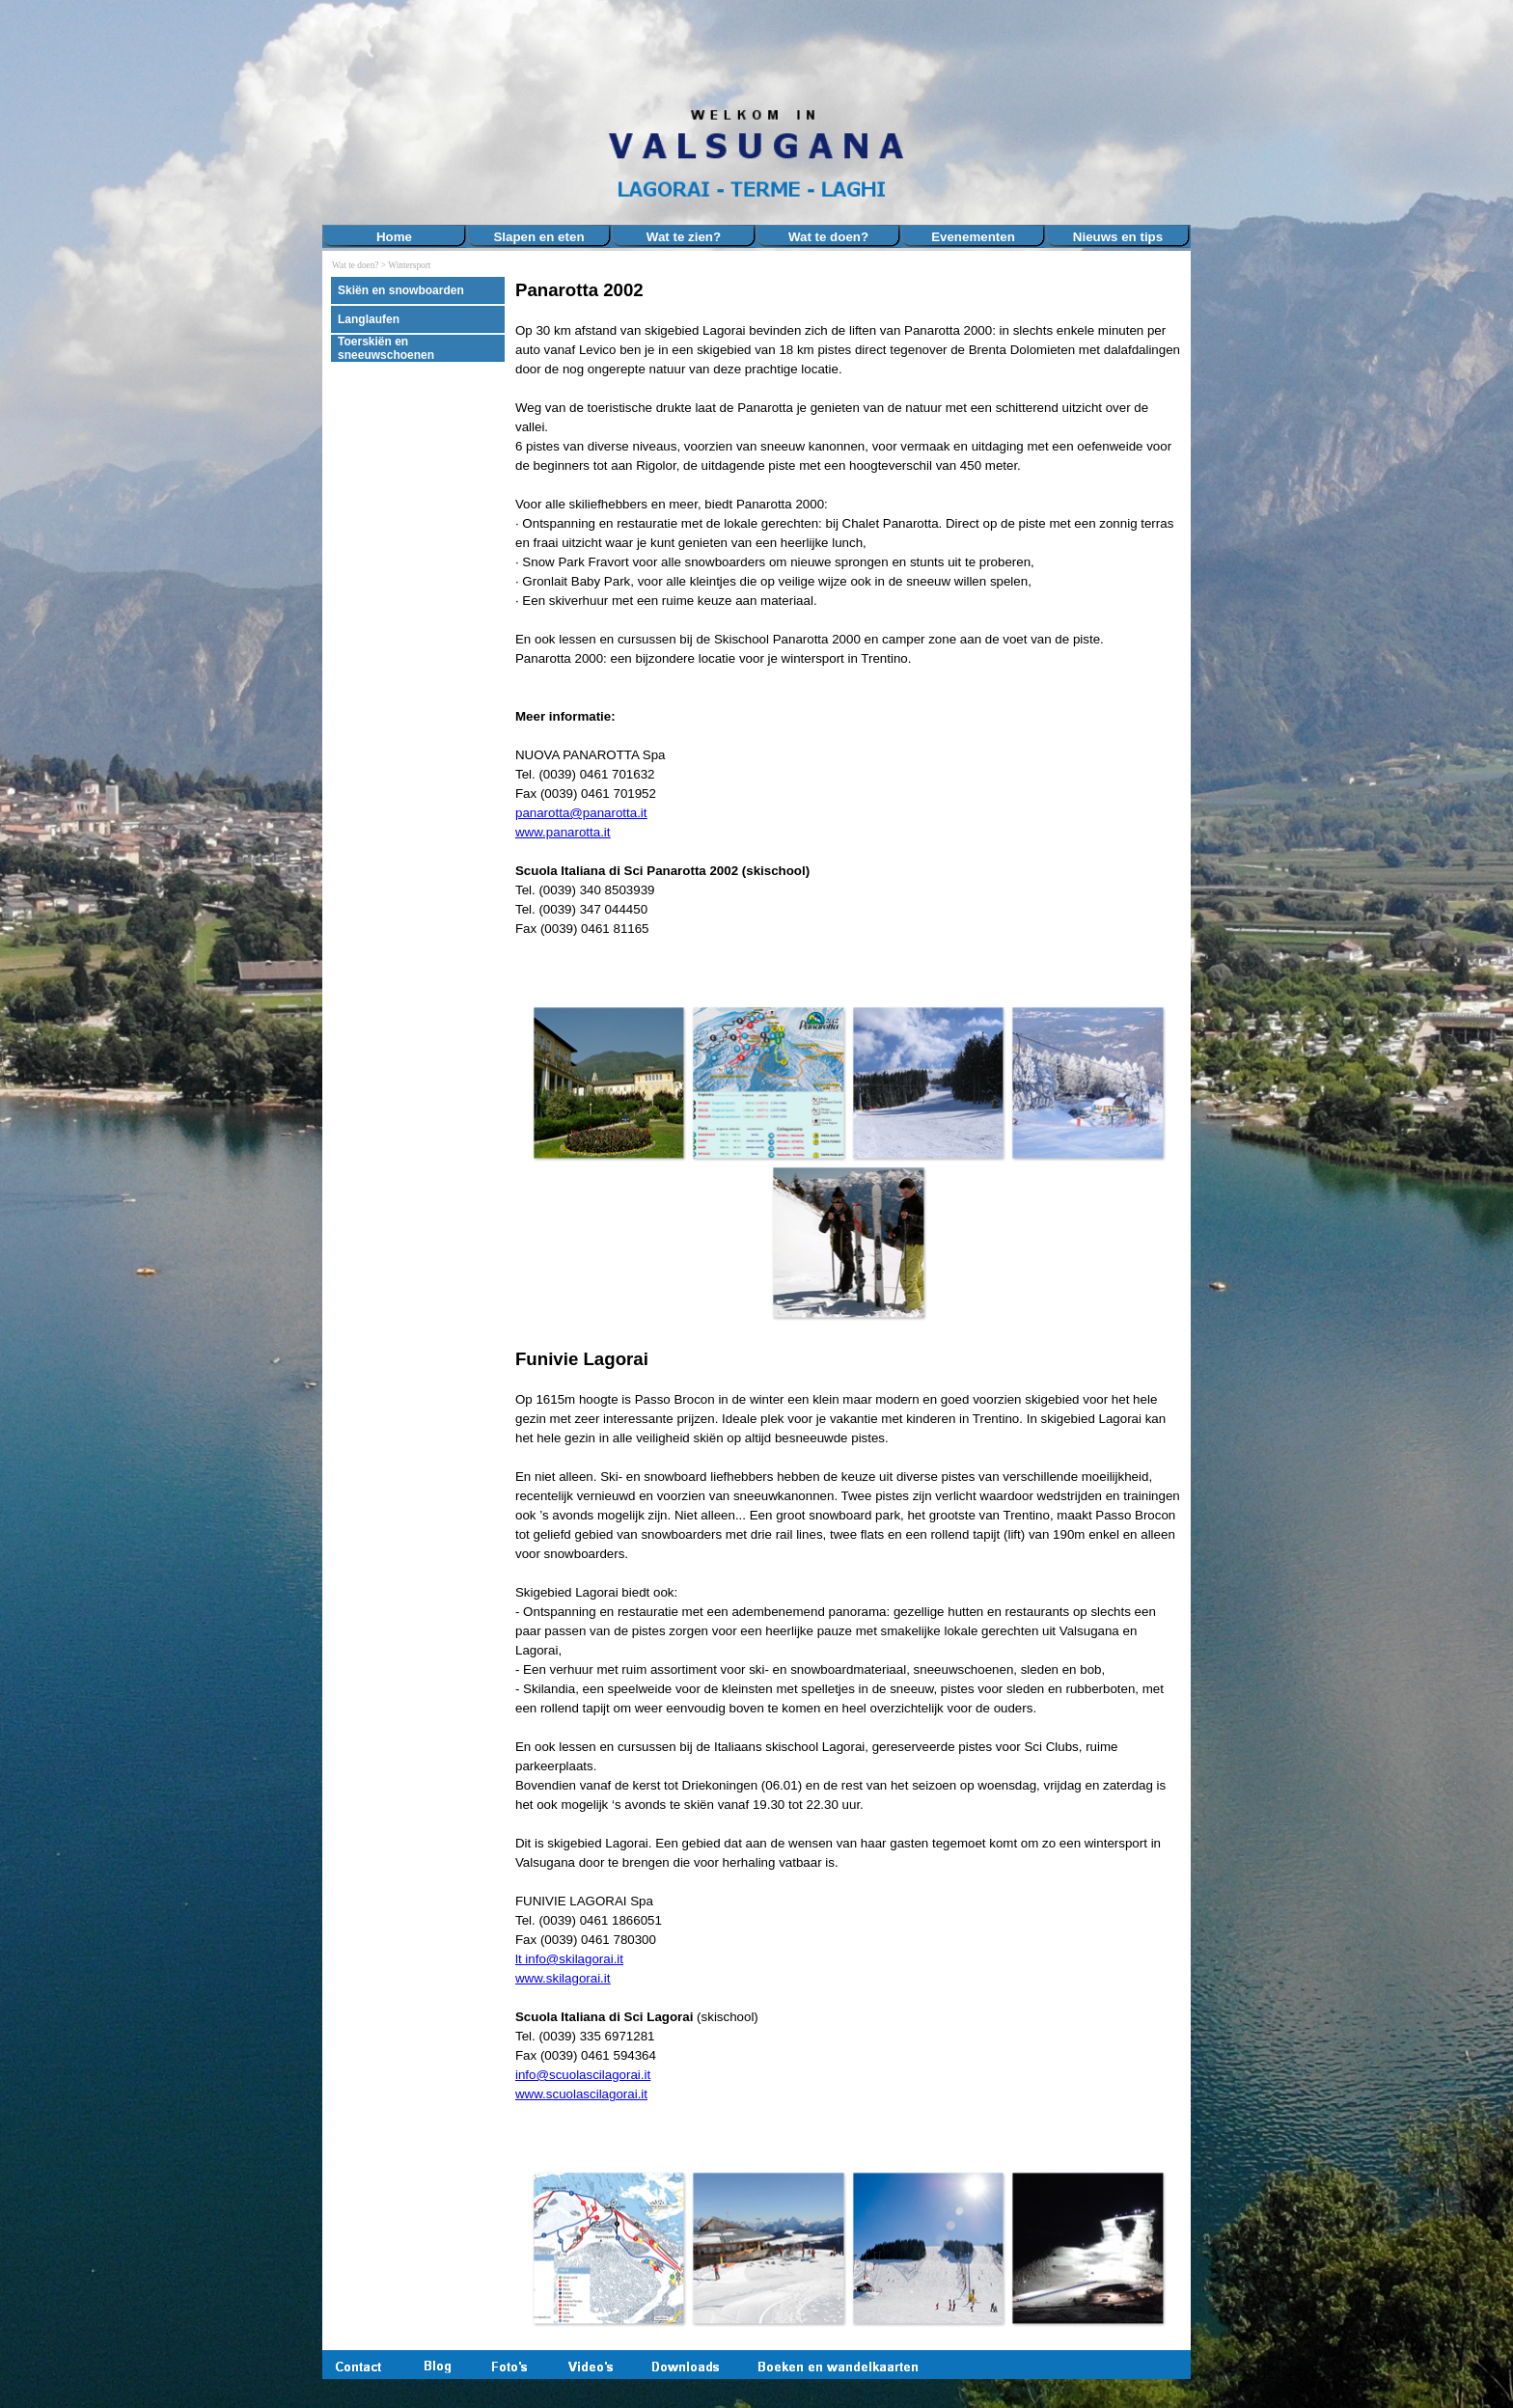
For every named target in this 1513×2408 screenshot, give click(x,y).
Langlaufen (368, 319)
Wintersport (409, 265)
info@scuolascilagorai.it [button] (582, 2074)
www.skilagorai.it (563, 1978)
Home (394, 237)
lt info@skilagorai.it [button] (569, 1959)
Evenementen (973, 237)
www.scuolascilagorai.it (581, 2094)
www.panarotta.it (563, 832)
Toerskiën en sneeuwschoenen (386, 348)
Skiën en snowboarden (401, 290)
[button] (609, 1082)
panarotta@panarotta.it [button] (581, 813)
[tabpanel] (848, 627)
